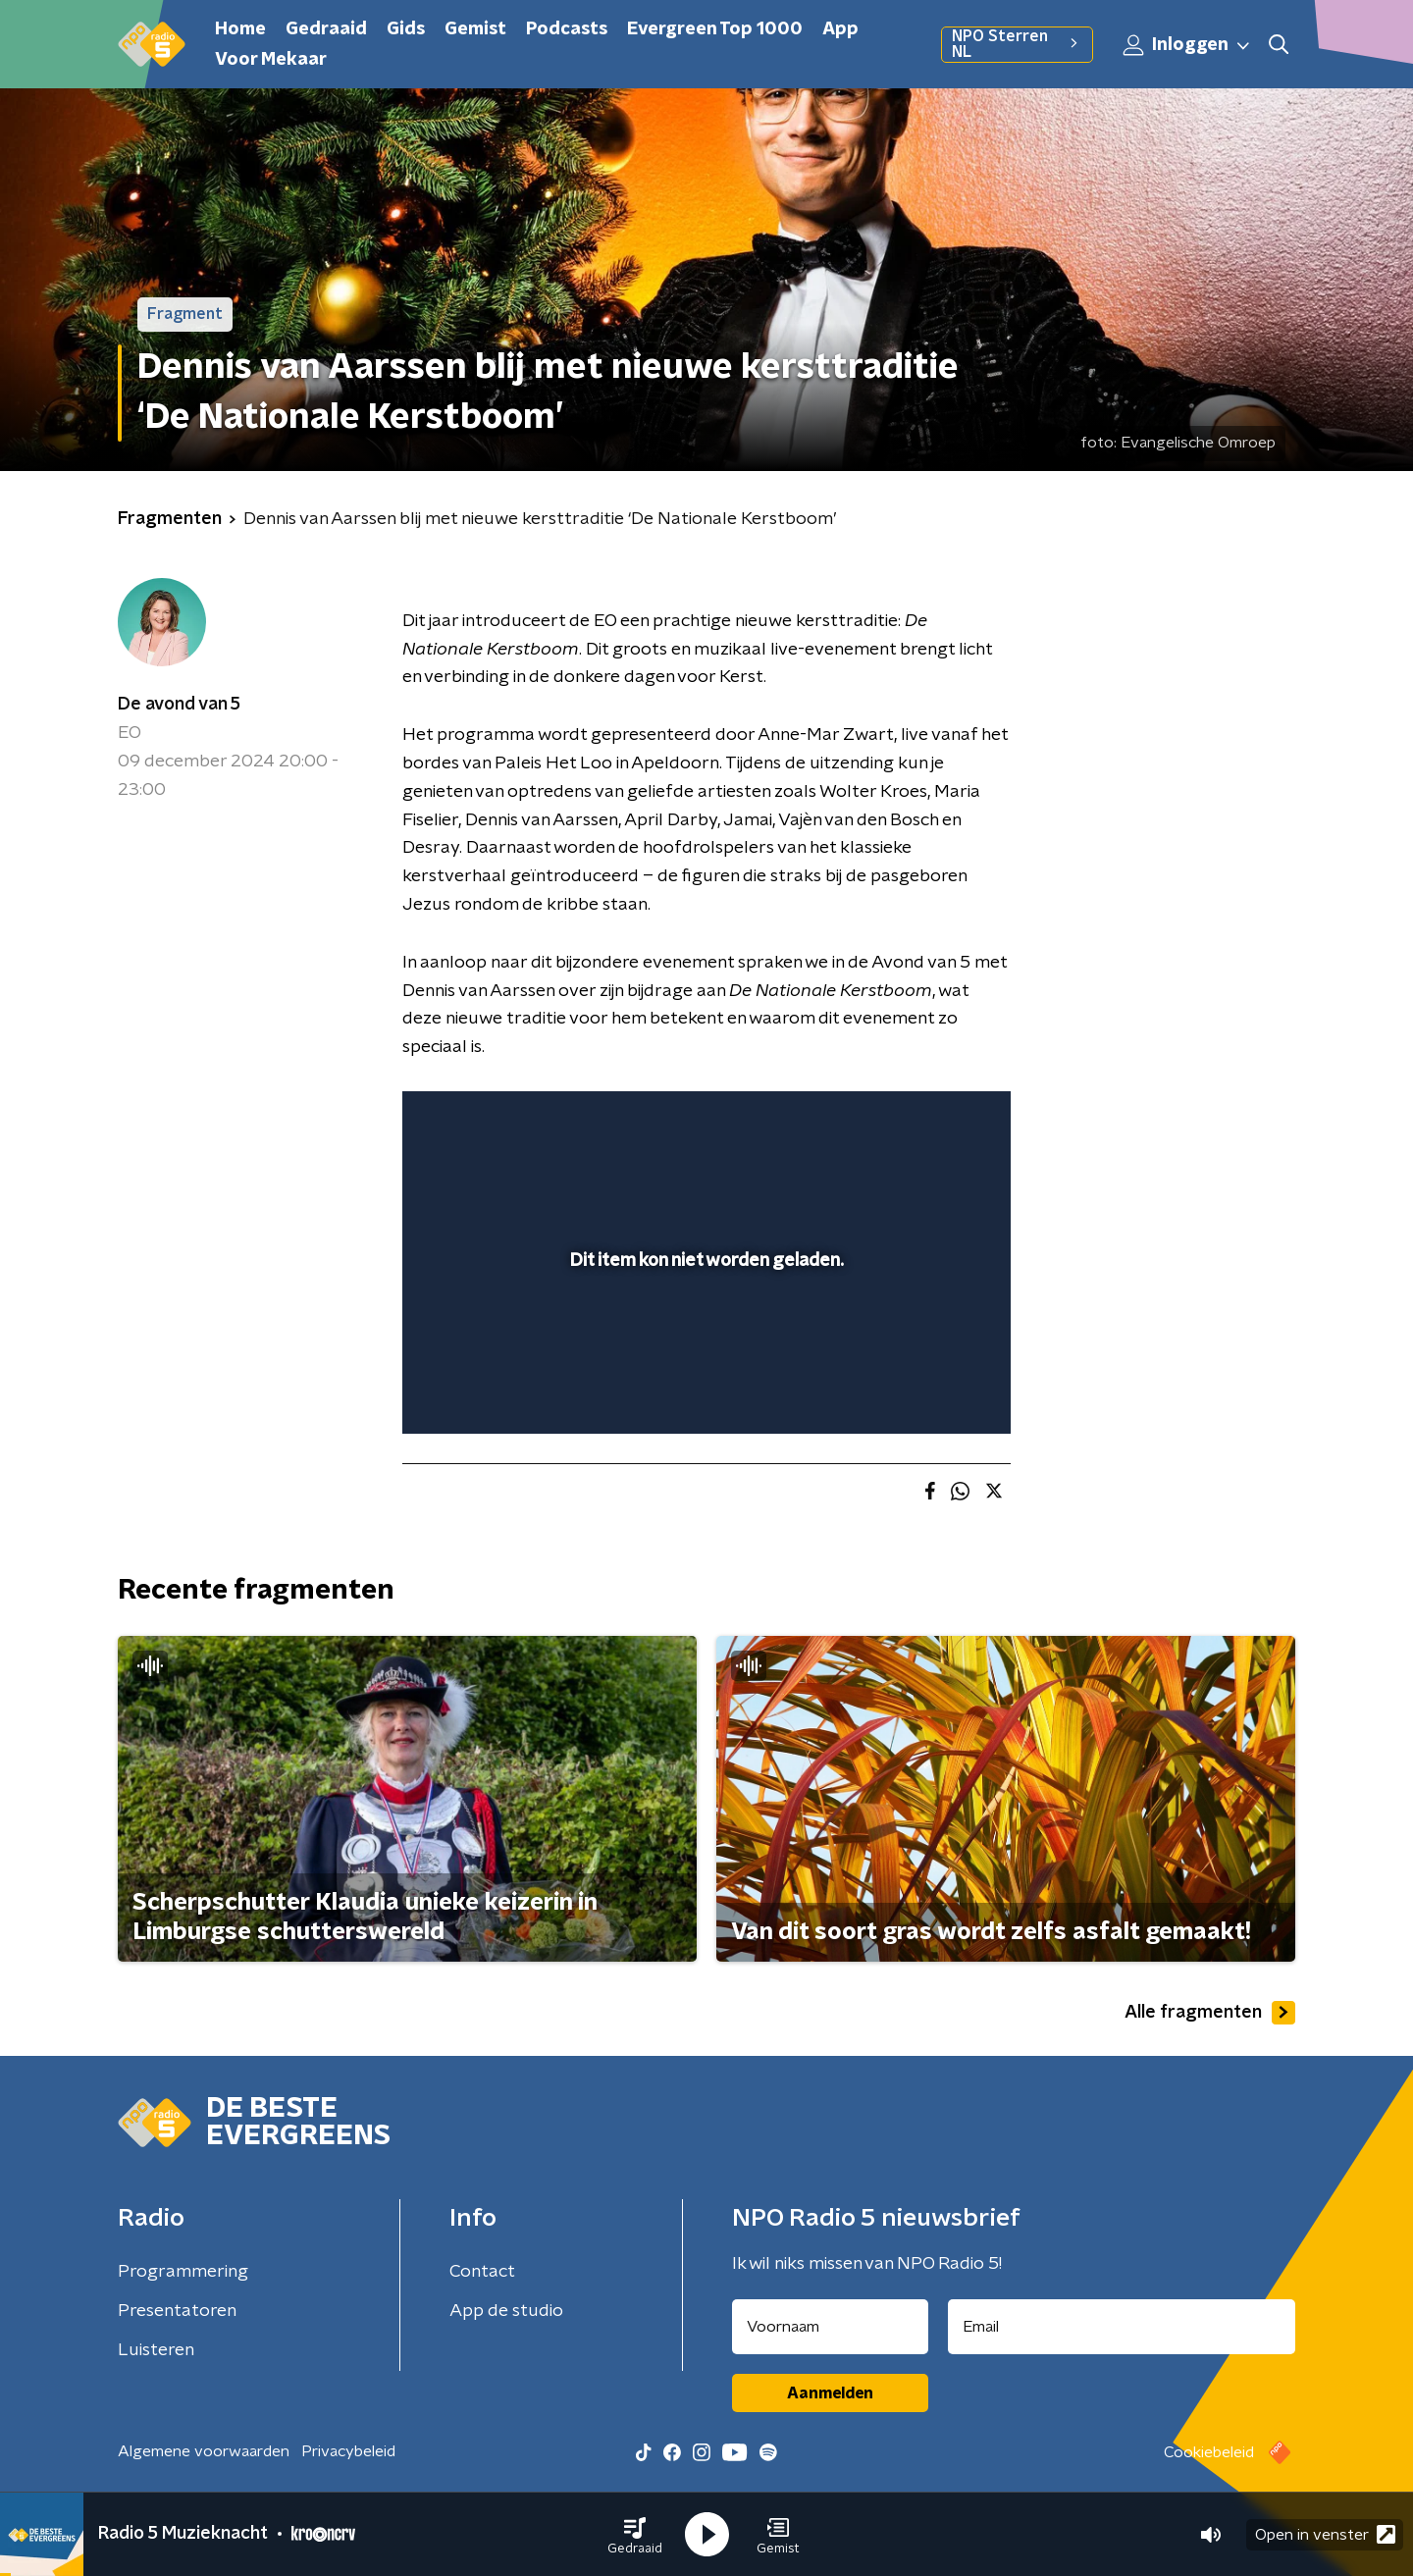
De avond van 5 (179, 704)
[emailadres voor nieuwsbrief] (1122, 2326)
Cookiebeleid (1209, 2452)
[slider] (704, 1337)
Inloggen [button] (1187, 45)
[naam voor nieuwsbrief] (830, 2326)
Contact (482, 2272)
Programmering (183, 2272)
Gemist (475, 29)
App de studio (506, 2311)
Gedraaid (326, 29)
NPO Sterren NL (1017, 44)
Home (240, 29)
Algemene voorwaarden (203, 2451)
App (840, 29)
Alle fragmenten (1210, 2012)
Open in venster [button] (1325, 2534)
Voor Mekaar (271, 60)
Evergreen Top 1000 (715, 29)
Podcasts (566, 29)
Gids (406, 29)
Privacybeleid (348, 2451)
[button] (634, 2534)
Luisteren (156, 2350)
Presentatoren (177, 2311)
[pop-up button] (923, 1390)
